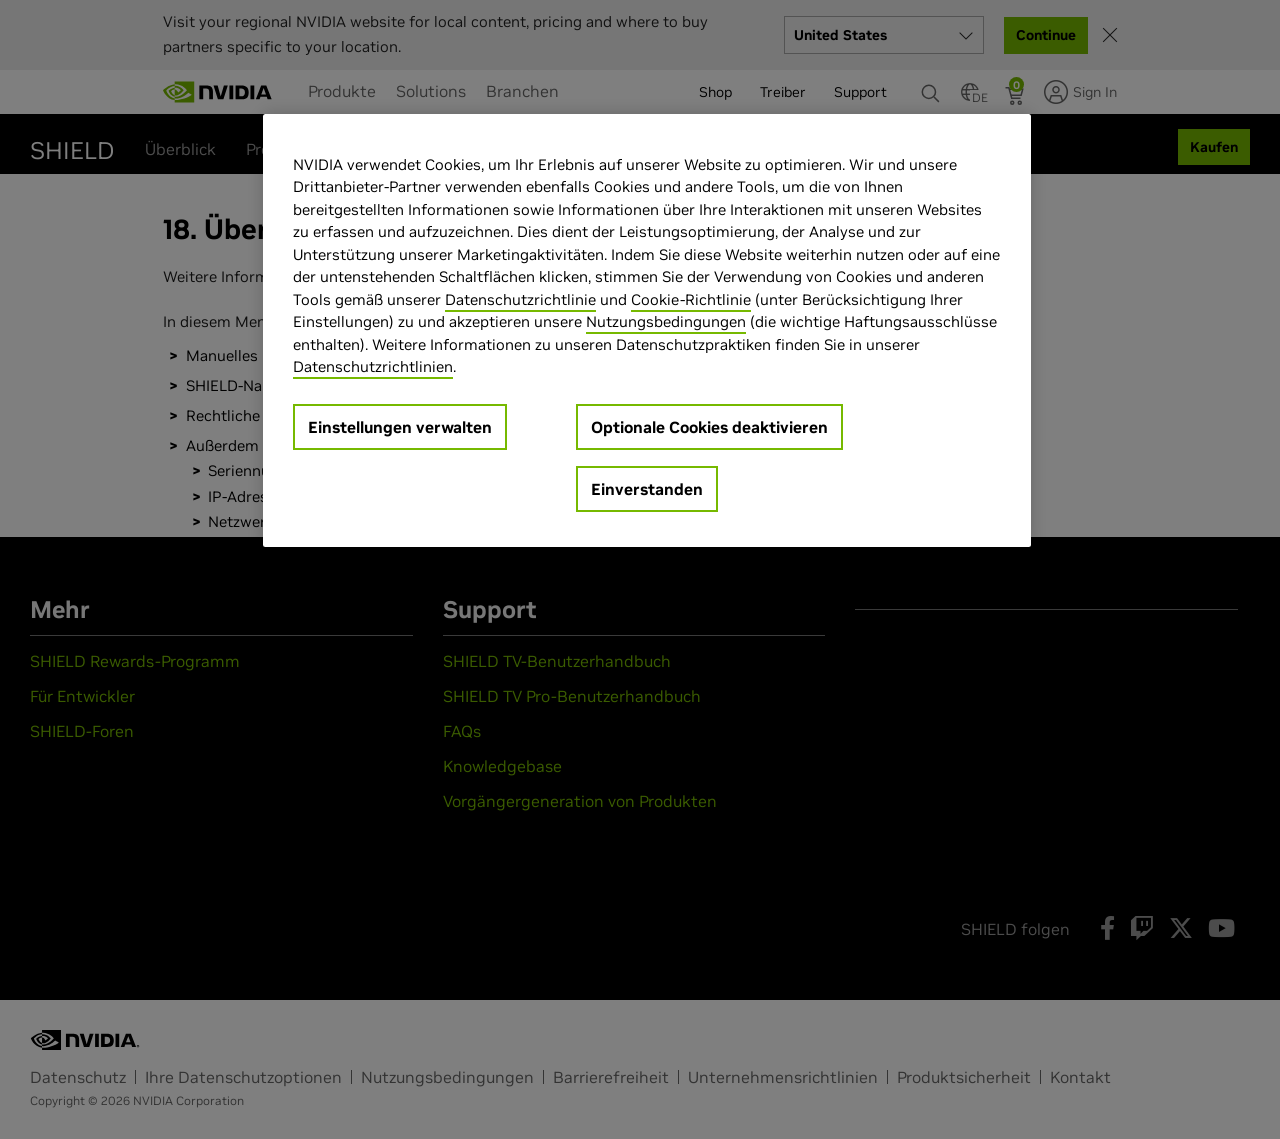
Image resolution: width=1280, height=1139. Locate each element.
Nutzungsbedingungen (666, 321)
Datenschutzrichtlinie (520, 299)
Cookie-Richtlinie (691, 299)
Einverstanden (647, 489)
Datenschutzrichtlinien (373, 366)
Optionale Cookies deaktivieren (709, 427)
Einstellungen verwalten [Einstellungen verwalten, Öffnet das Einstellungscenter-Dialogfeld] (400, 427)
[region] (647, 330)
